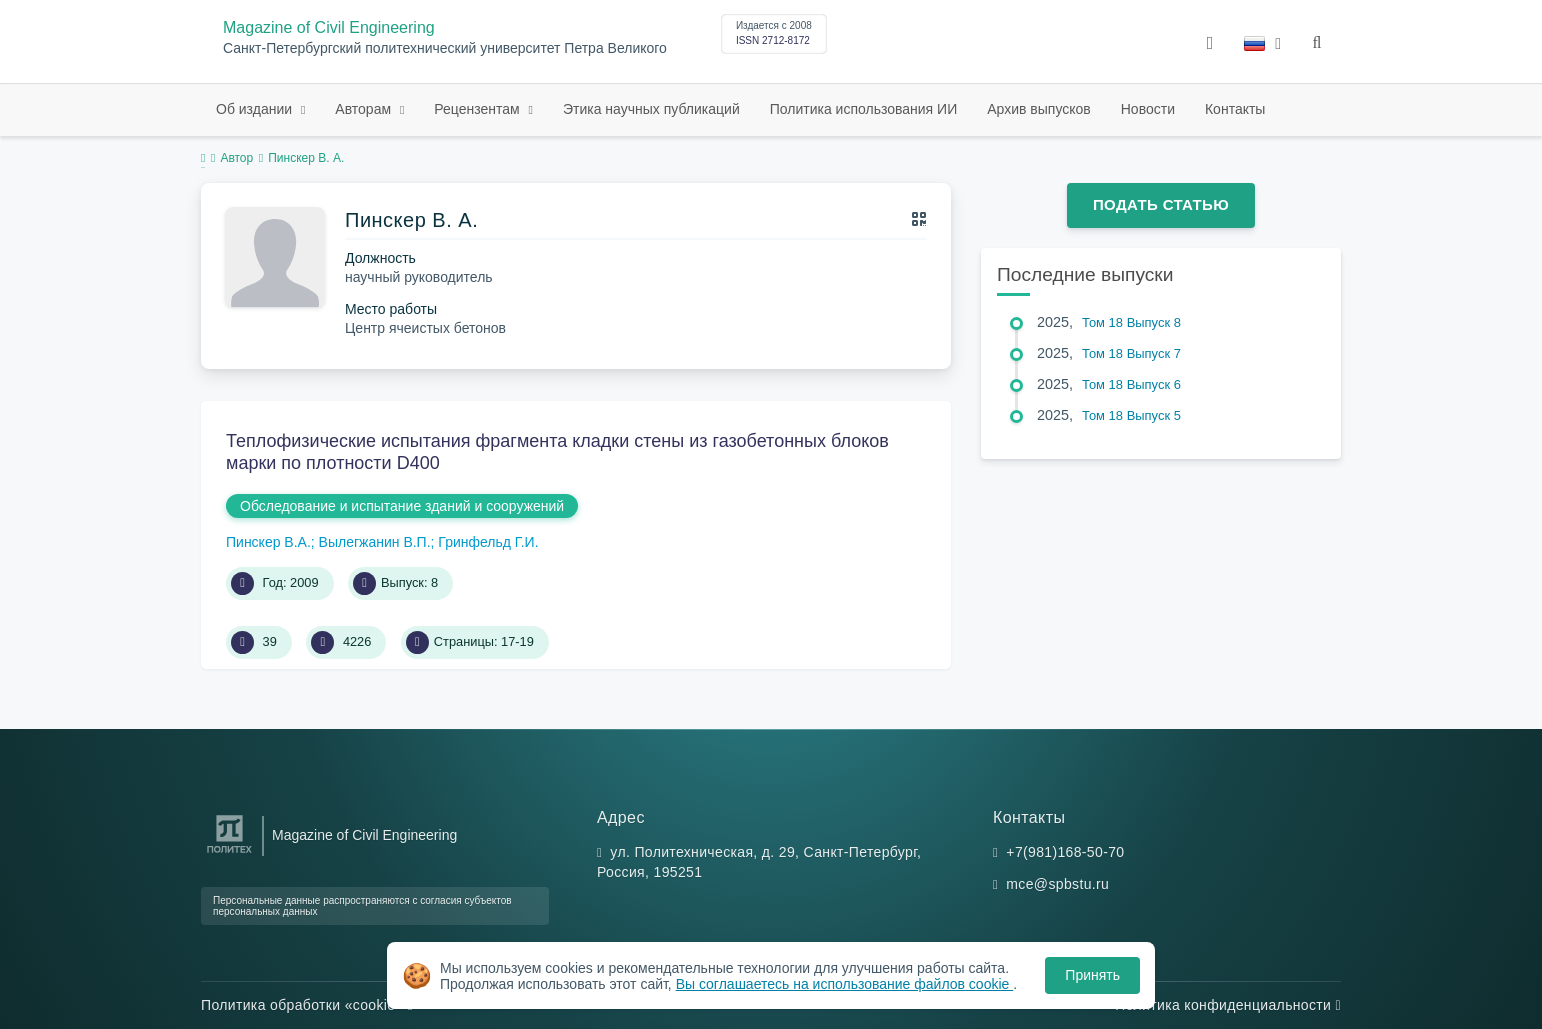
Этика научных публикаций (651, 109)
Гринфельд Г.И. (488, 542)
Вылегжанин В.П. (375, 542)
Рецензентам (478, 109)
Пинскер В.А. (268, 542)
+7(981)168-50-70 (1065, 852)
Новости (1148, 109)
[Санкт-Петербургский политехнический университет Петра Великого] (229, 853)
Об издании (256, 109)
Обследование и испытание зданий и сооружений (402, 506)
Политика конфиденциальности (1228, 1005)
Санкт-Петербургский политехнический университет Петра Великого (445, 48)
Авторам (365, 109)
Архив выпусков (1039, 109)
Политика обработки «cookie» (307, 1005)
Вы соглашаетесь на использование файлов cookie (845, 984)
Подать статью (1161, 204)
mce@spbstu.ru (1057, 884)
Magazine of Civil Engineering (329, 27)
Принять (1092, 975)
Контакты (1235, 109)
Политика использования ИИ (863, 109)
